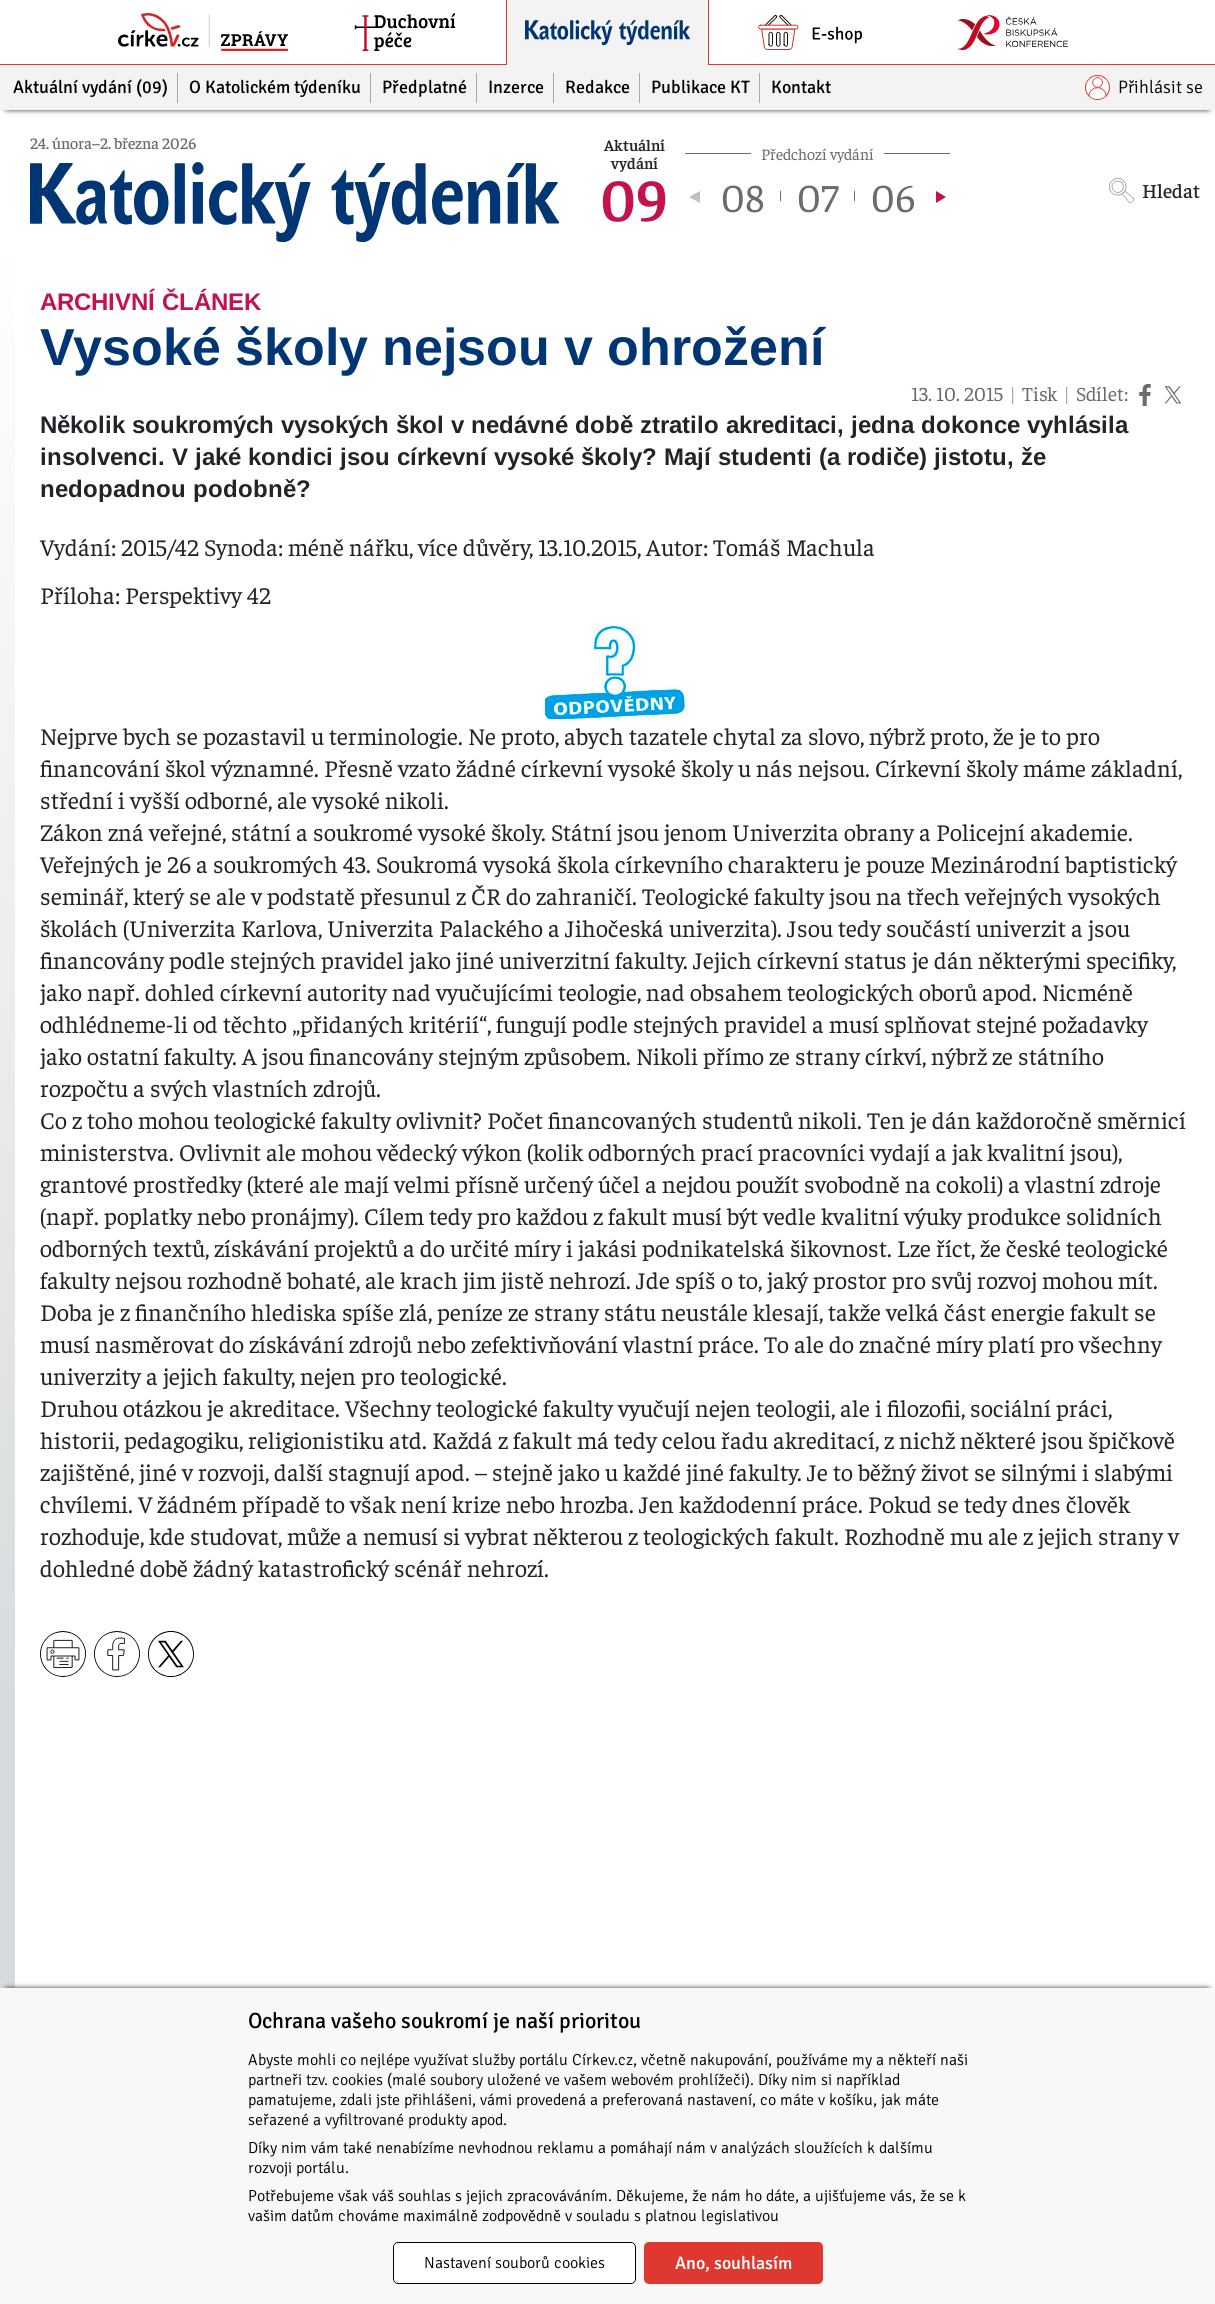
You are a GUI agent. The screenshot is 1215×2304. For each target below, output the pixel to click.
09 (634, 196)
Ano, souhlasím (733, 2263)
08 (742, 196)
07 (817, 196)
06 (893, 196)
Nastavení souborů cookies (514, 2263)
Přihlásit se (1144, 87)
